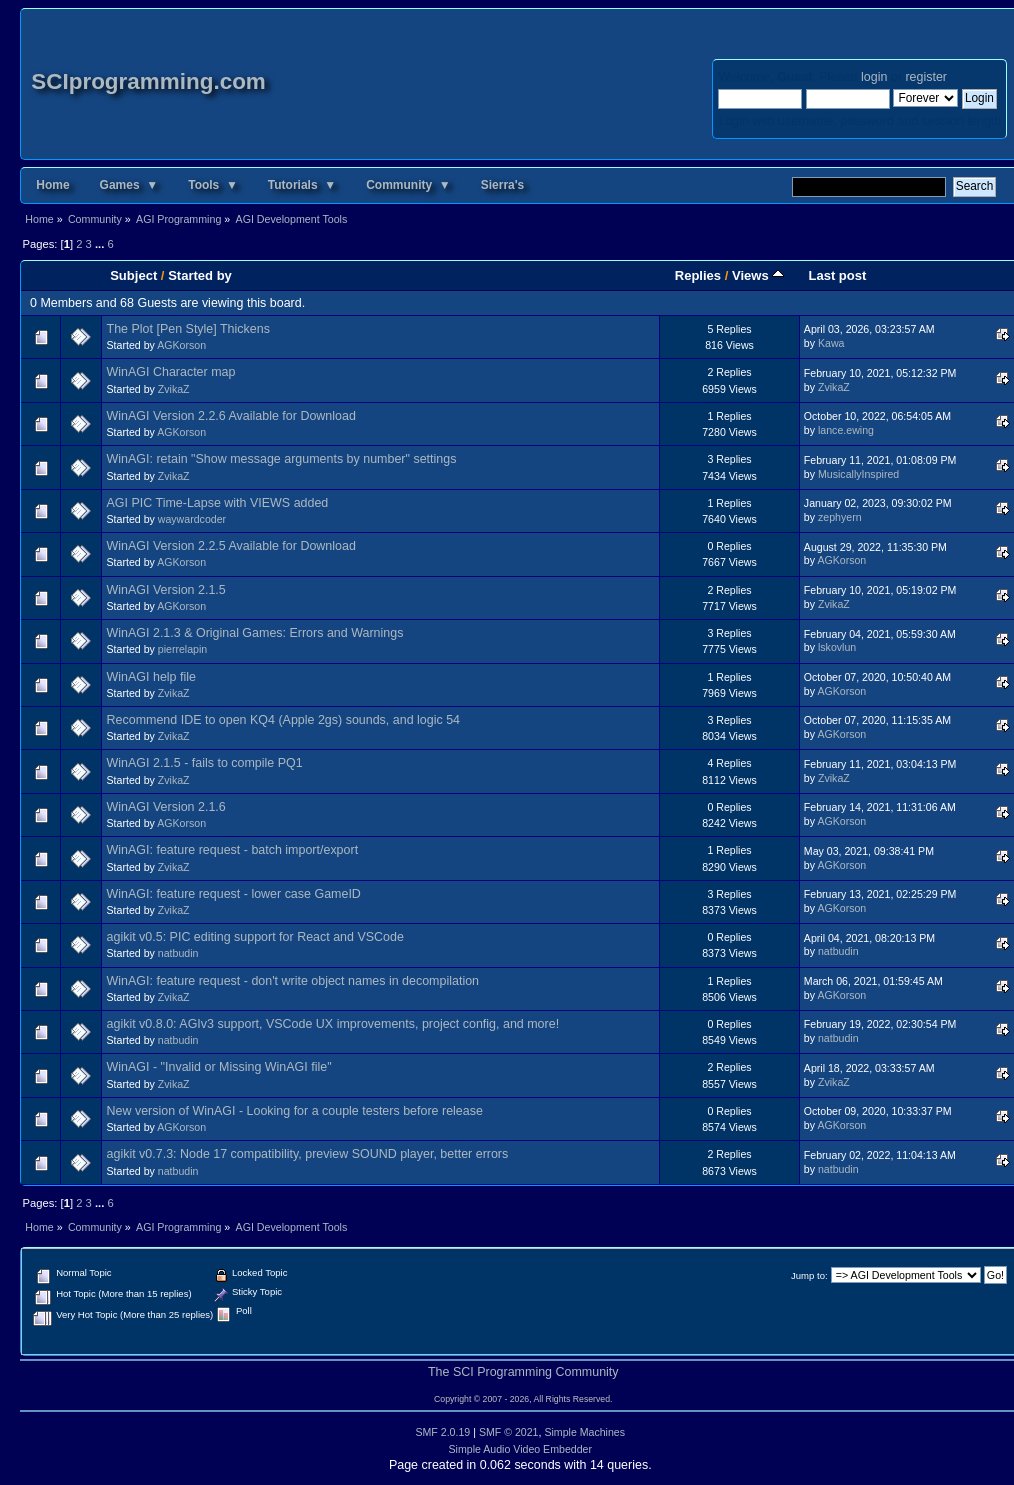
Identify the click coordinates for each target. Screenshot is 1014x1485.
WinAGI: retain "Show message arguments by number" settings (282, 459)
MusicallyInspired (858, 474)
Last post (837, 275)
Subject (133, 275)
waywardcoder (192, 519)
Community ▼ (408, 185)
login (874, 77)
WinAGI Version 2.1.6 (166, 807)
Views (758, 275)
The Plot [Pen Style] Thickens (188, 329)
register (925, 77)
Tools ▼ (213, 185)
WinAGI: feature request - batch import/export (233, 850)
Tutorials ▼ (302, 185)
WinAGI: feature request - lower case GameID (234, 894)
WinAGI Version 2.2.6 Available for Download (231, 416)
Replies (698, 275)
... (101, 244)
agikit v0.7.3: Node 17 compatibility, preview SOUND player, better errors (308, 1154)
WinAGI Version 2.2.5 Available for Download (231, 546)
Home (52, 185)
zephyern (840, 517)
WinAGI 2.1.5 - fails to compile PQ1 (205, 763)
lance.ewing (846, 430)
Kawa (831, 343)
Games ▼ (129, 185)
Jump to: (809, 1275)
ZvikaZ (174, 389)
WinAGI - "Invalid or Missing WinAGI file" (219, 1067)
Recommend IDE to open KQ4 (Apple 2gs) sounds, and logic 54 (283, 720)
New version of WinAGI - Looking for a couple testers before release (295, 1111)
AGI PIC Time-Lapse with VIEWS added (218, 503)
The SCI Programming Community (523, 1372)
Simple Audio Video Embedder (521, 1449)
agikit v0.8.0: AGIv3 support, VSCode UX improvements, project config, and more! (333, 1024)
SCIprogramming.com (148, 81)
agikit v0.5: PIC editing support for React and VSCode (255, 937)
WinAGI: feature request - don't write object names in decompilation (293, 981)
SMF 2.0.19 (442, 1432)
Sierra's (503, 185)
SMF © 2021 (509, 1432)
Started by (200, 275)
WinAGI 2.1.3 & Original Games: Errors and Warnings (255, 633)
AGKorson (181, 345)
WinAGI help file (151, 677)
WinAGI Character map (171, 372)
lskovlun (837, 647)
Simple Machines (584, 1432)
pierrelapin (182, 649)
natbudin (178, 953)
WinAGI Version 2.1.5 (166, 590)
